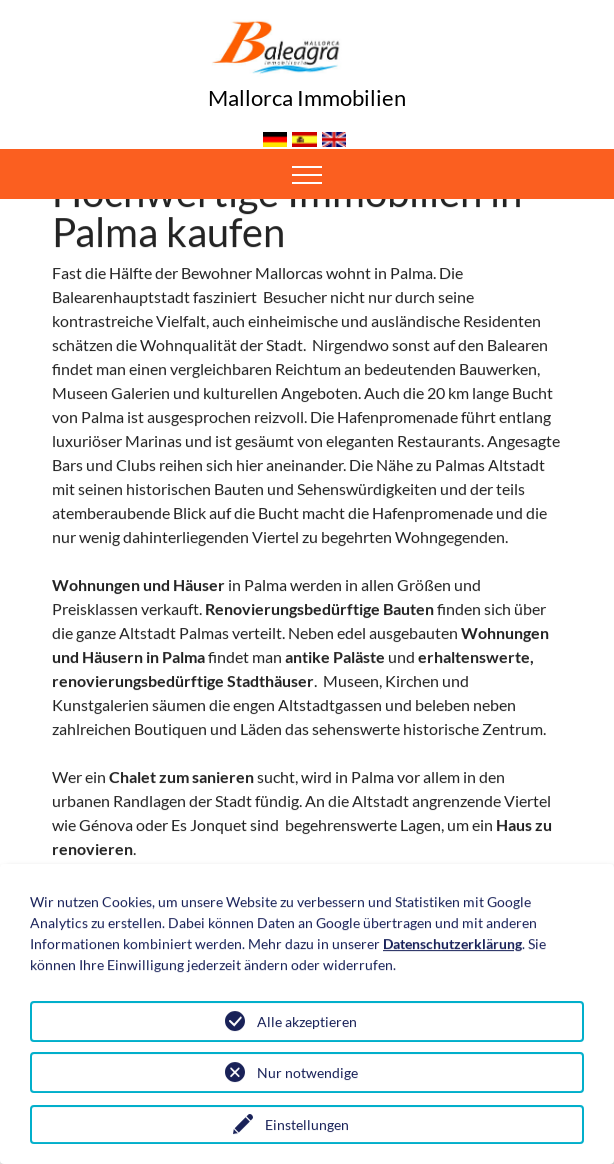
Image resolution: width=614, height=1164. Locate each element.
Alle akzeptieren (307, 1022)
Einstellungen (307, 1125)
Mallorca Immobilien (307, 97)
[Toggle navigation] (307, 174)
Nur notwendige (307, 1073)
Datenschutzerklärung (452, 944)
